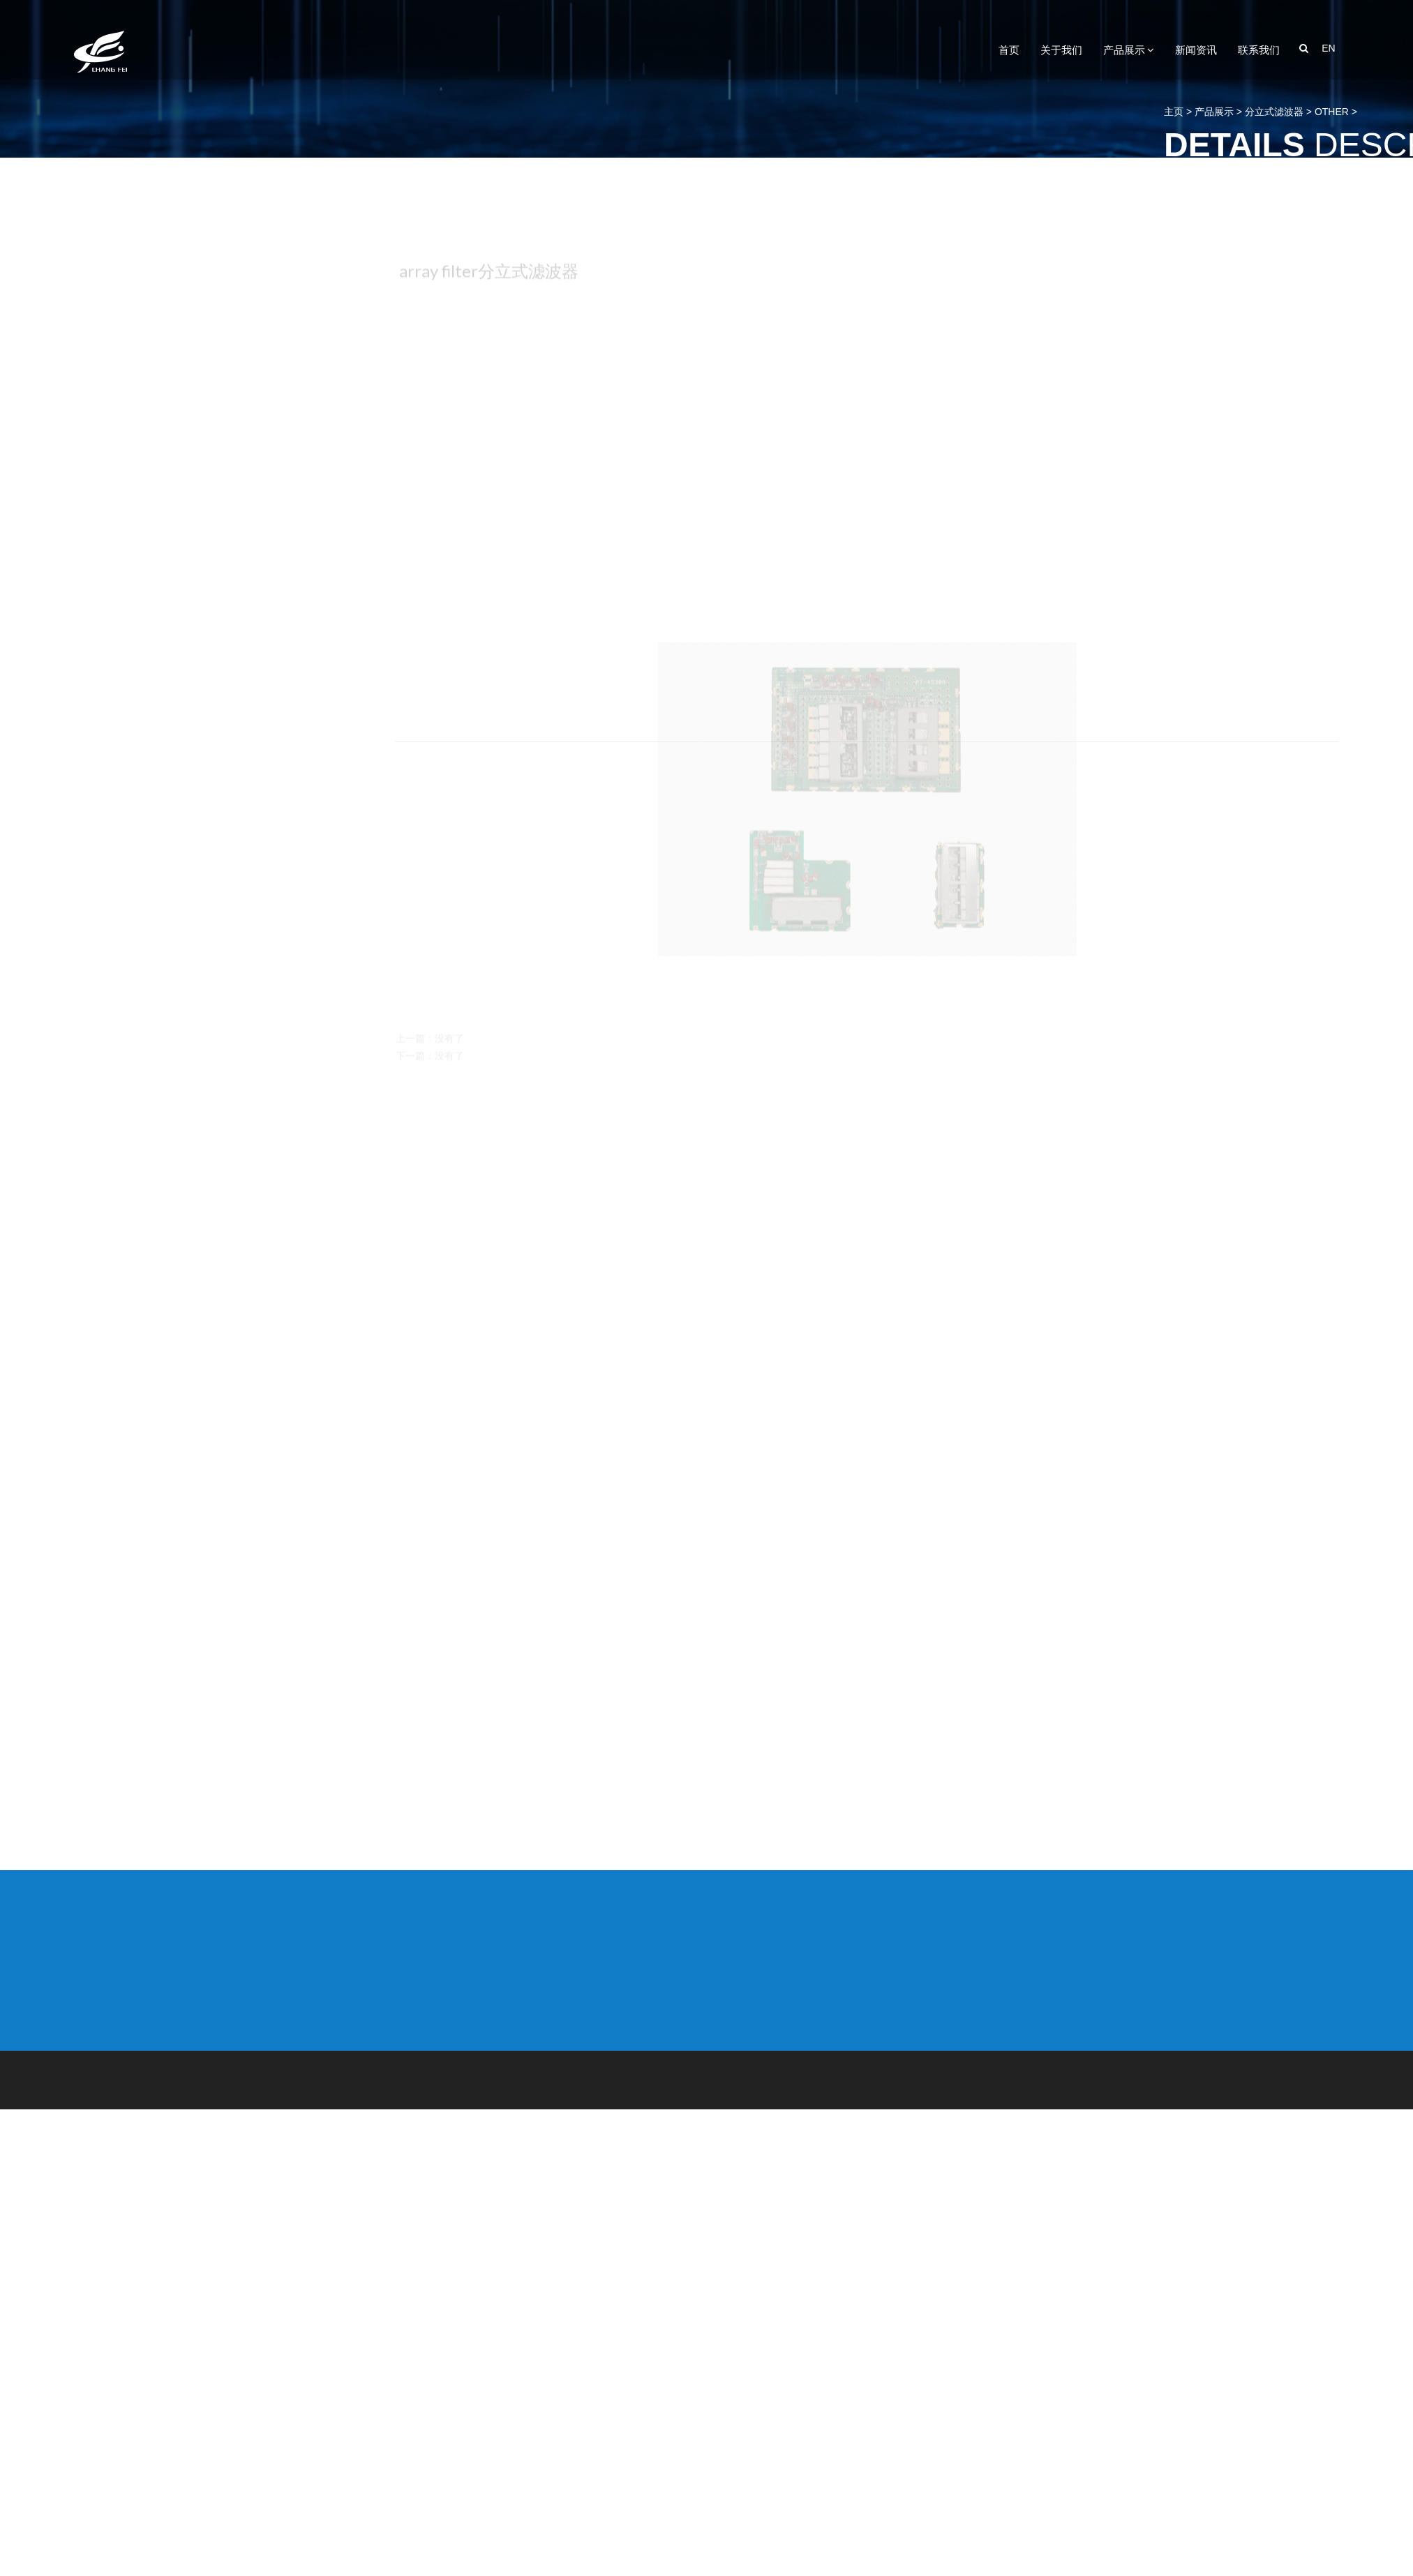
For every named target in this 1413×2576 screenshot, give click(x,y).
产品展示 (1128, 50)
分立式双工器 (143, 1461)
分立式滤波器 (143, 1595)
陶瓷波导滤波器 (149, 2282)
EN (1328, 48)
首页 (1009, 50)
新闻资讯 (1196, 50)
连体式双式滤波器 (155, 2162)
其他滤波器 (138, 2443)
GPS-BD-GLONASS (158, 2232)
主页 (1345, 111)
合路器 (127, 2352)
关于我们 (1061, 50)
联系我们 (1259, 50)
